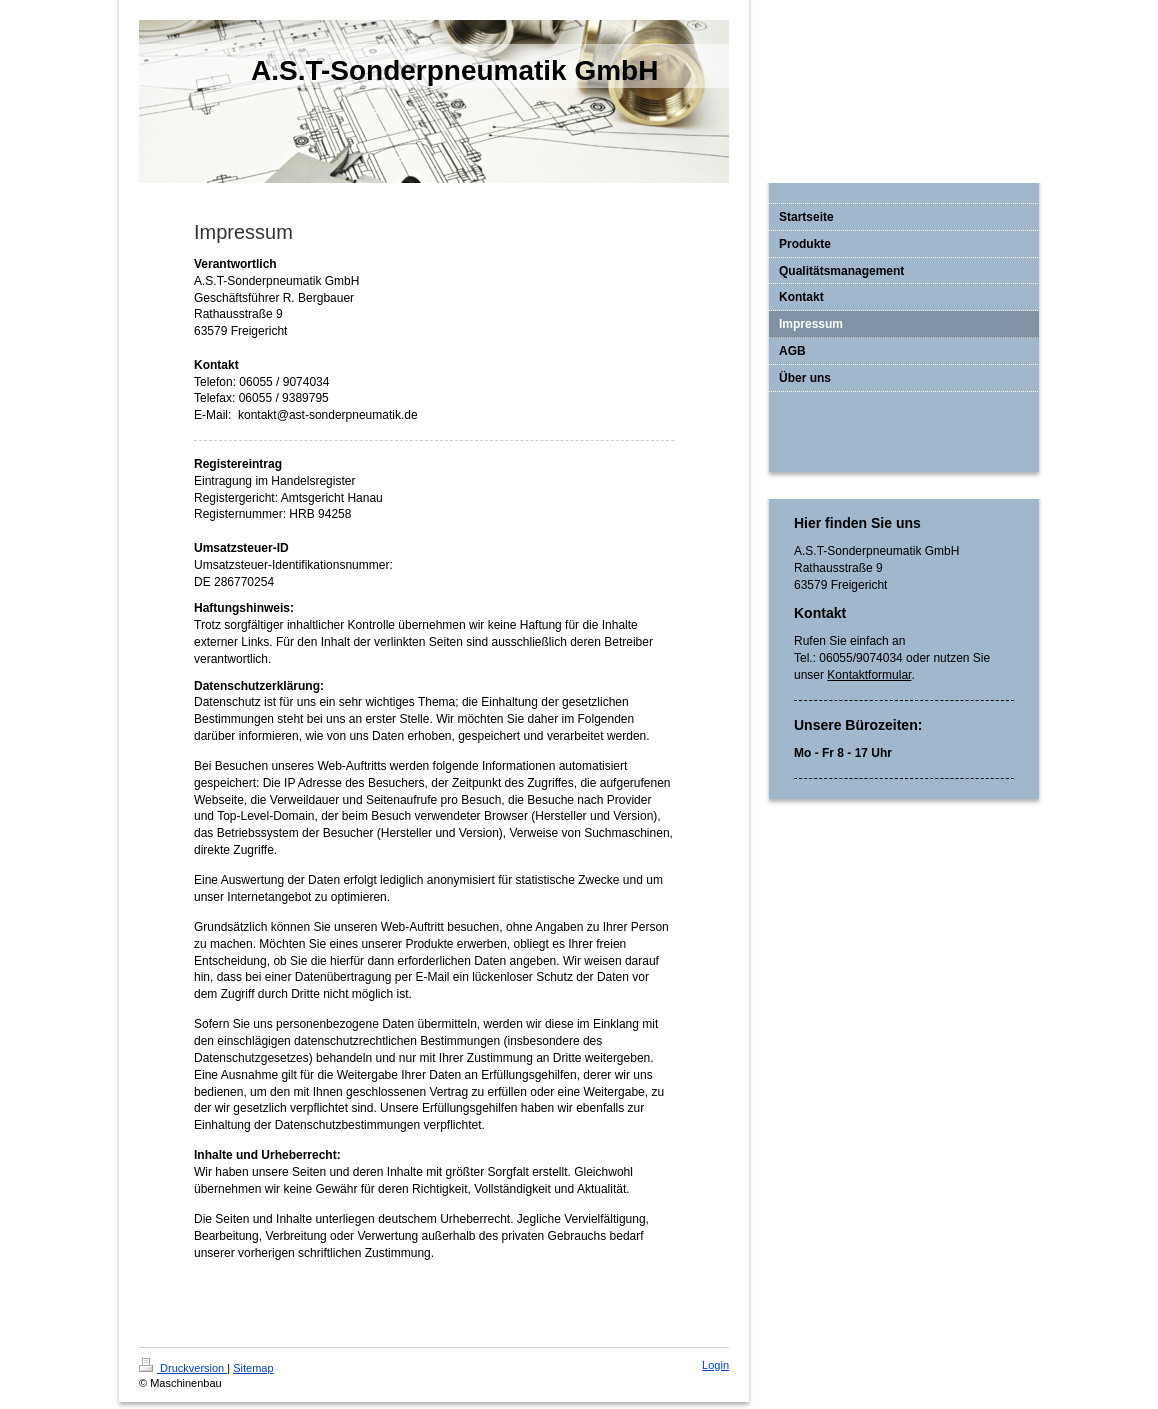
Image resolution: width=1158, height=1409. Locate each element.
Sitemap (253, 1368)
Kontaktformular (869, 675)
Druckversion (183, 1368)
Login (715, 1365)
